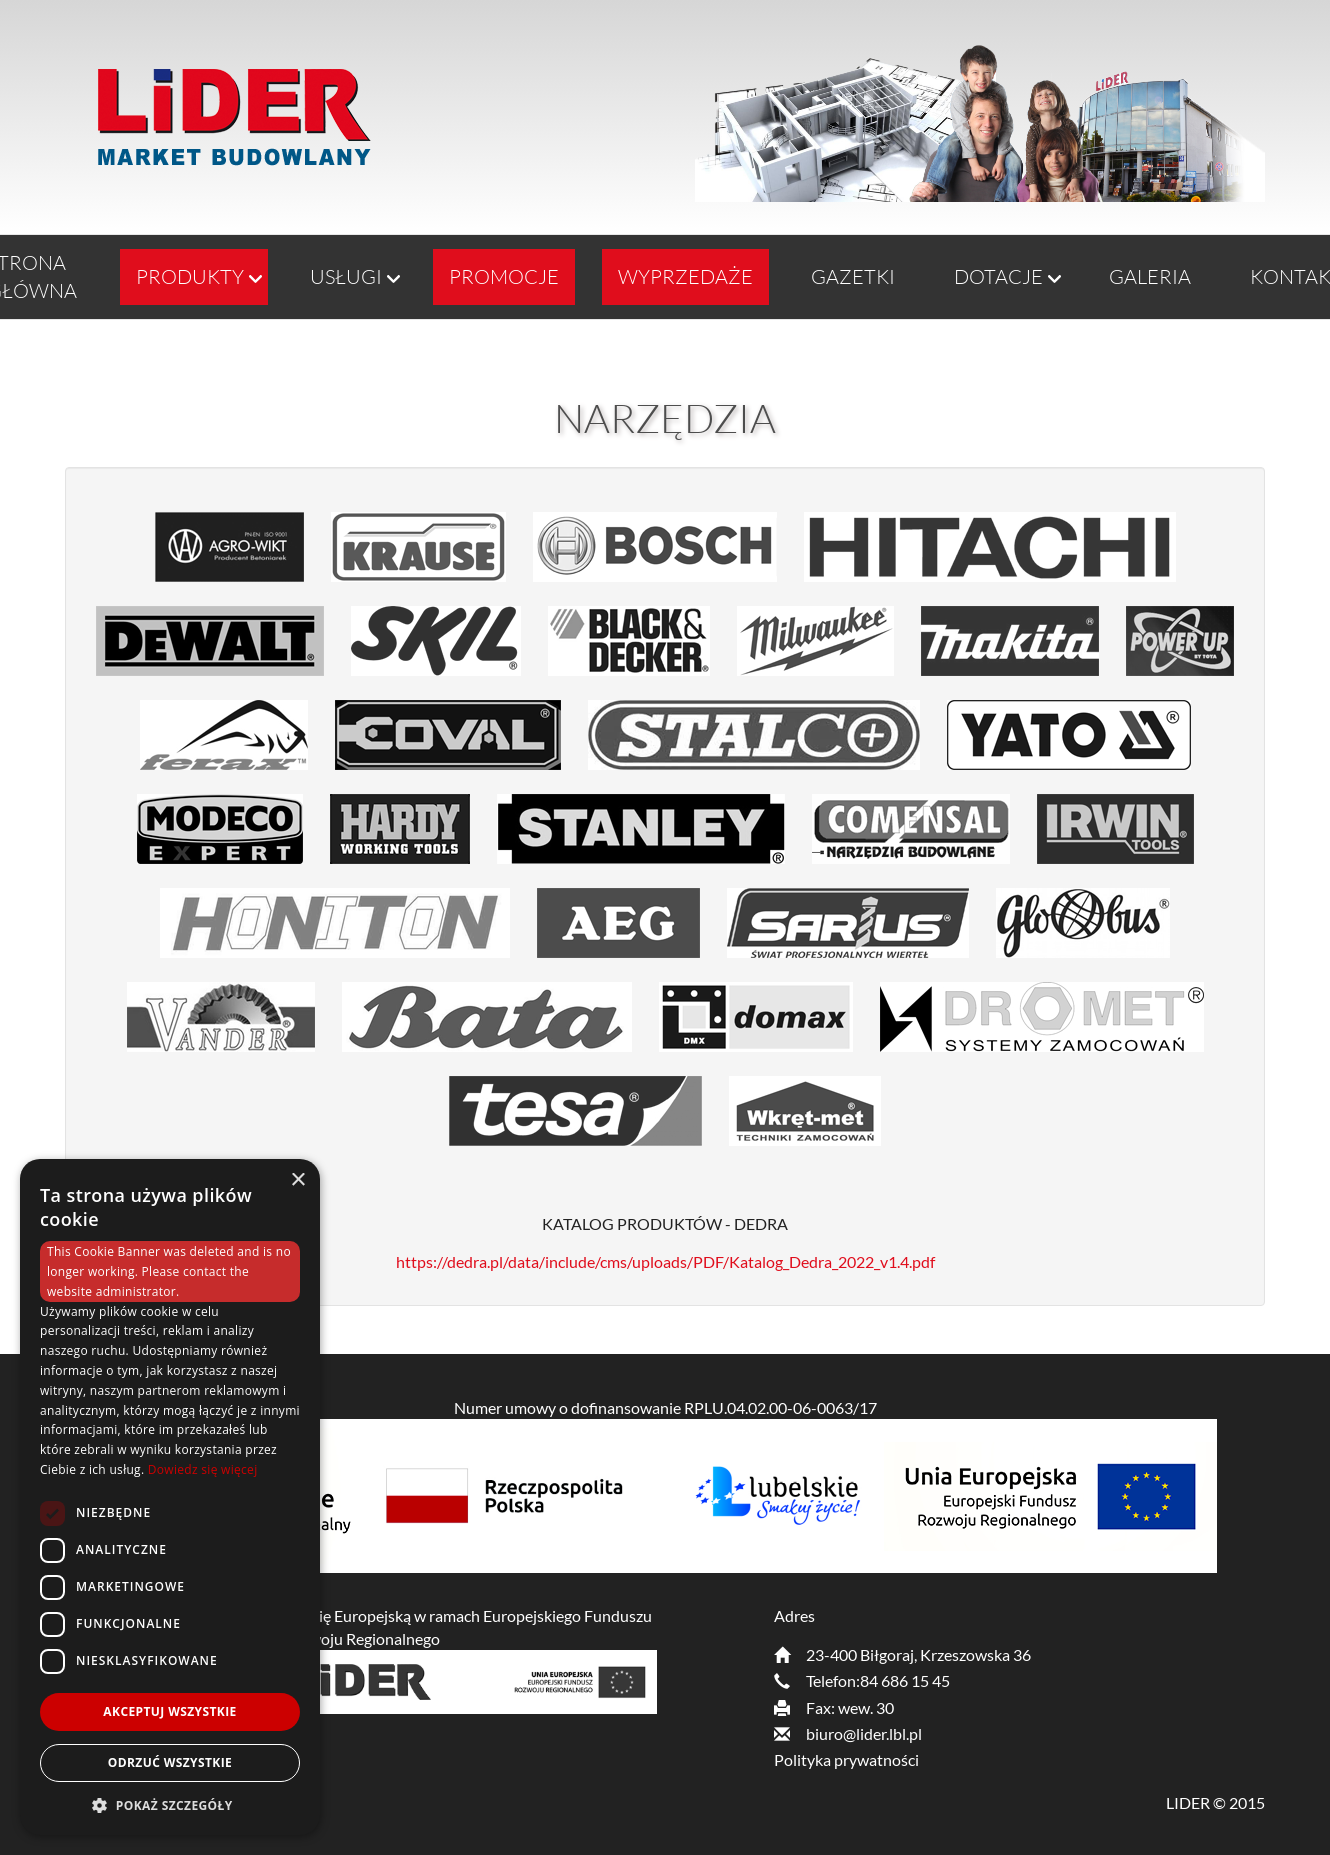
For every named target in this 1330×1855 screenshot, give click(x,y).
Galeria (1150, 276)
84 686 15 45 (905, 1680)
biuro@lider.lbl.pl (864, 1733)
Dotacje (998, 276)
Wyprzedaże (685, 276)
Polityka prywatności (846, 1759)
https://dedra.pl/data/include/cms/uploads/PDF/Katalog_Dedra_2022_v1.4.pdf (665, 1261)
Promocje (504, 276)
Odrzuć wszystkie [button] (170, 1762)
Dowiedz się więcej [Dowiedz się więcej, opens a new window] (203, 1469)
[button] (170, 1805)
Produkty (190, 276)
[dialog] (170, 1497)
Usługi (346, 276)
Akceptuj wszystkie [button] (169, 1711)
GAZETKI (853, 276)
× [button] (297, 1180)
